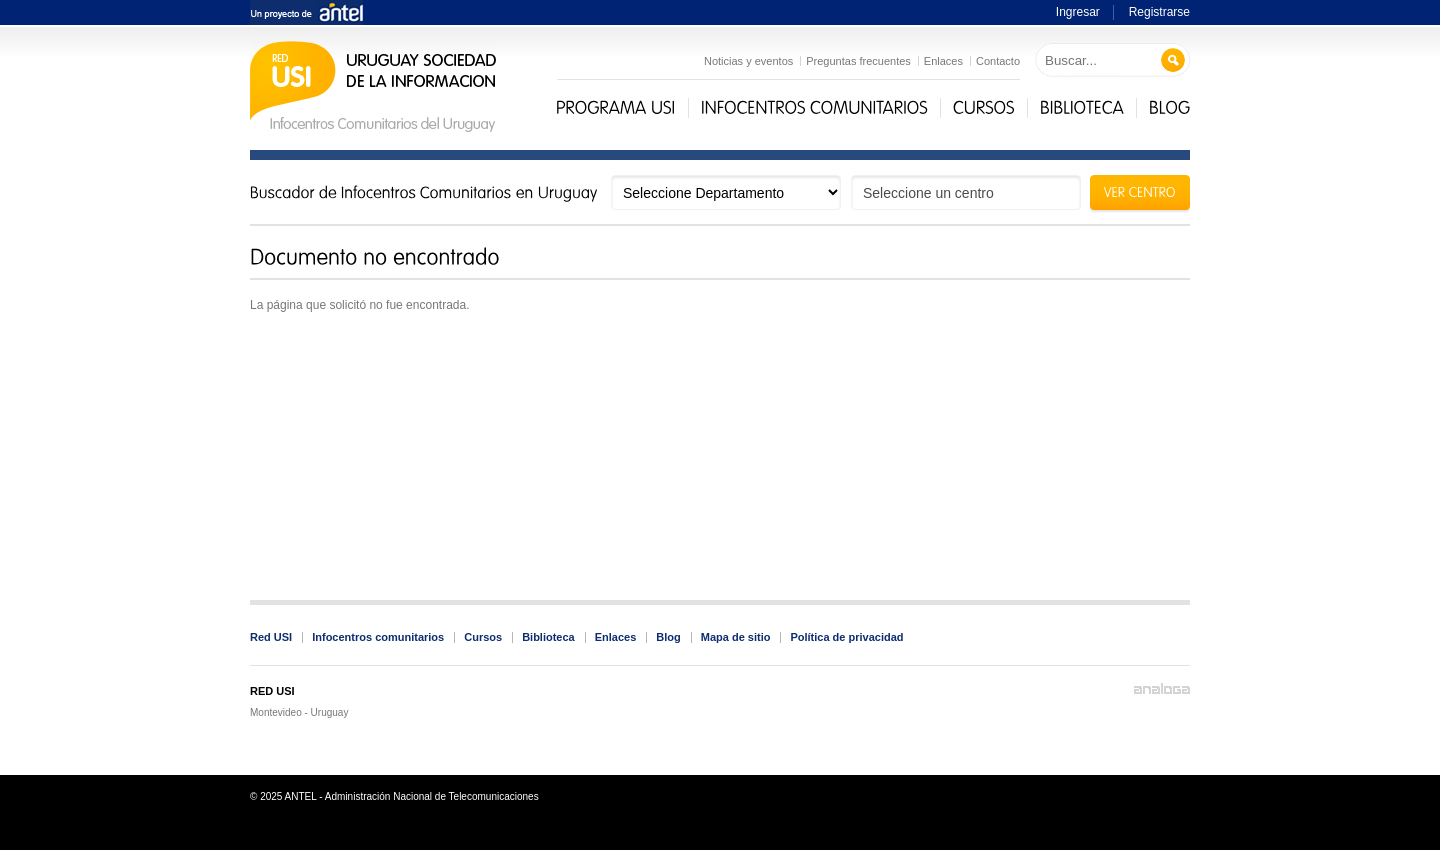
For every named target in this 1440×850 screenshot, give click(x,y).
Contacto (998, 61)
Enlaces (943, 61)
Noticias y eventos (748, 61)
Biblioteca (548, 637)
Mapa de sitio (736, 637)
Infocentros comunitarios (378, 637)
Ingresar (1078, 12)
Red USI (271, 637)
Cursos (483, 637)
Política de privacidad (846, 637)
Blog (668, 637)
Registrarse (1159, 12)
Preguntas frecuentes (858, 61)
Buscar (1173, 60)
